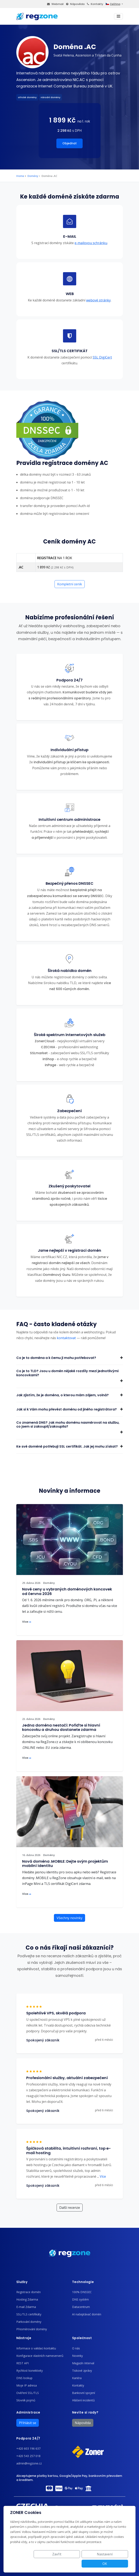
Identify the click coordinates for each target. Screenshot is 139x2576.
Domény (32, 176)
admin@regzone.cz (29, 2463)
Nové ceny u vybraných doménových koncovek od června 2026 (67, 1591)
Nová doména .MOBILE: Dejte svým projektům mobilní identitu (65, 1863)
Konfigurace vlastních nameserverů (39, 2356)
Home (20, 176)
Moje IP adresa (26, 2385)
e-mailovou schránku (91, 243)
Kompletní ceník (69, 584)
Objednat (69, 143)
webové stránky (98, 300)
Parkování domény (28, 2322)
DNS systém (80, 2299)
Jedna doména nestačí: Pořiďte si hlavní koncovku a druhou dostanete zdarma (61, 1727)
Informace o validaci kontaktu (36, 2348)
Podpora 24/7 (28, 2438)
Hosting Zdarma (27, 2299)
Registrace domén (28, 2292)
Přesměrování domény (31, 2329)
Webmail (55, 4)
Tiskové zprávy (82, 2371)
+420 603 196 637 (28, 2448)
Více (26, 1622)
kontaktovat (66, 1338)
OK (113, 2563)
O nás (76, 2348)
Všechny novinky (69, 1918)
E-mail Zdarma (26, 2307)
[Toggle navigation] (118, 16)
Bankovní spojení (83, 2393)
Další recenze (69, 2207)
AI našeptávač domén (86, 2314)
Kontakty (95, 4)
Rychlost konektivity (29, 2371)
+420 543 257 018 (28, 2456)
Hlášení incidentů (83, 2400)
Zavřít (50, 2563)
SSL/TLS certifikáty (28, 2314)
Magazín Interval (83, 2363)
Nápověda (75, 4)
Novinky (77, 2356)
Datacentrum (81, 2307)
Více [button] (101, 2176)
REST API (22, 2363)
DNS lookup (24, 2378)
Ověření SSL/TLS (27, 2393)
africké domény (27, 97)
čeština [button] (113, 4)
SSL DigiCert (102, 357)
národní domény (50, 97)
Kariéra (77, 2378)
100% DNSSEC (82, 2292)
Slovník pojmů (25, 2400)
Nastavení (82, 2563)
